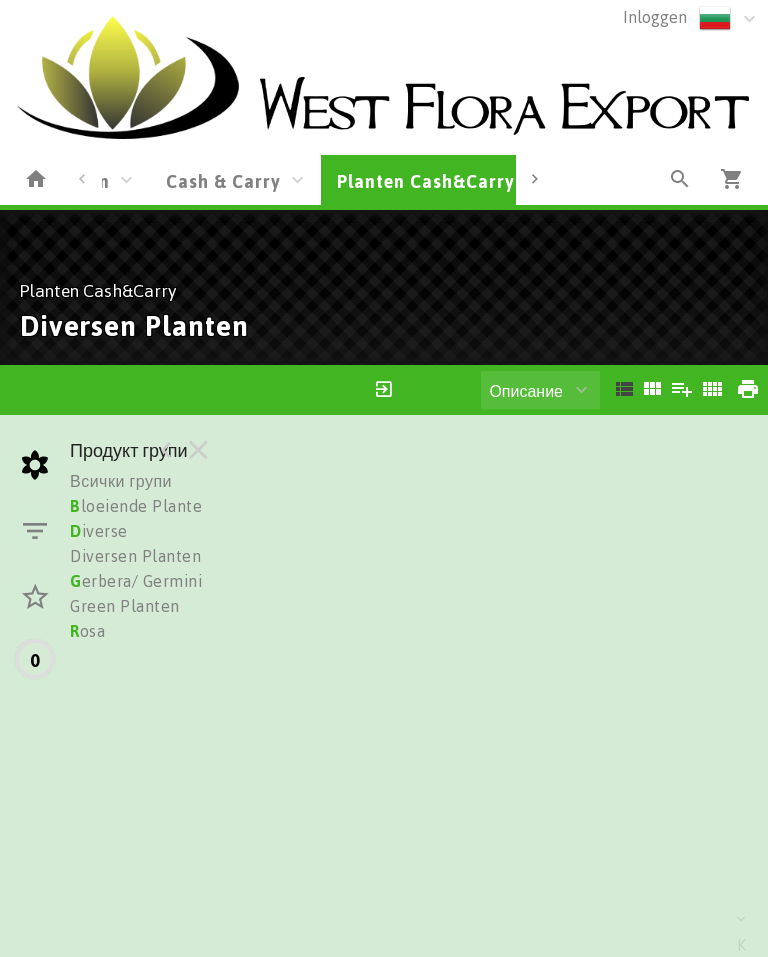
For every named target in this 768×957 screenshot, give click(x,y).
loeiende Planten (141, 506)
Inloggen (655, 17)
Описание (526, 391)
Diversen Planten (135, 556)
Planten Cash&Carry (426, 181)
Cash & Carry (223, 181)
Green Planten (125, 606)
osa (87, 631)
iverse (99, 531)
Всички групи (121, 481)
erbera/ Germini (136, 581)
